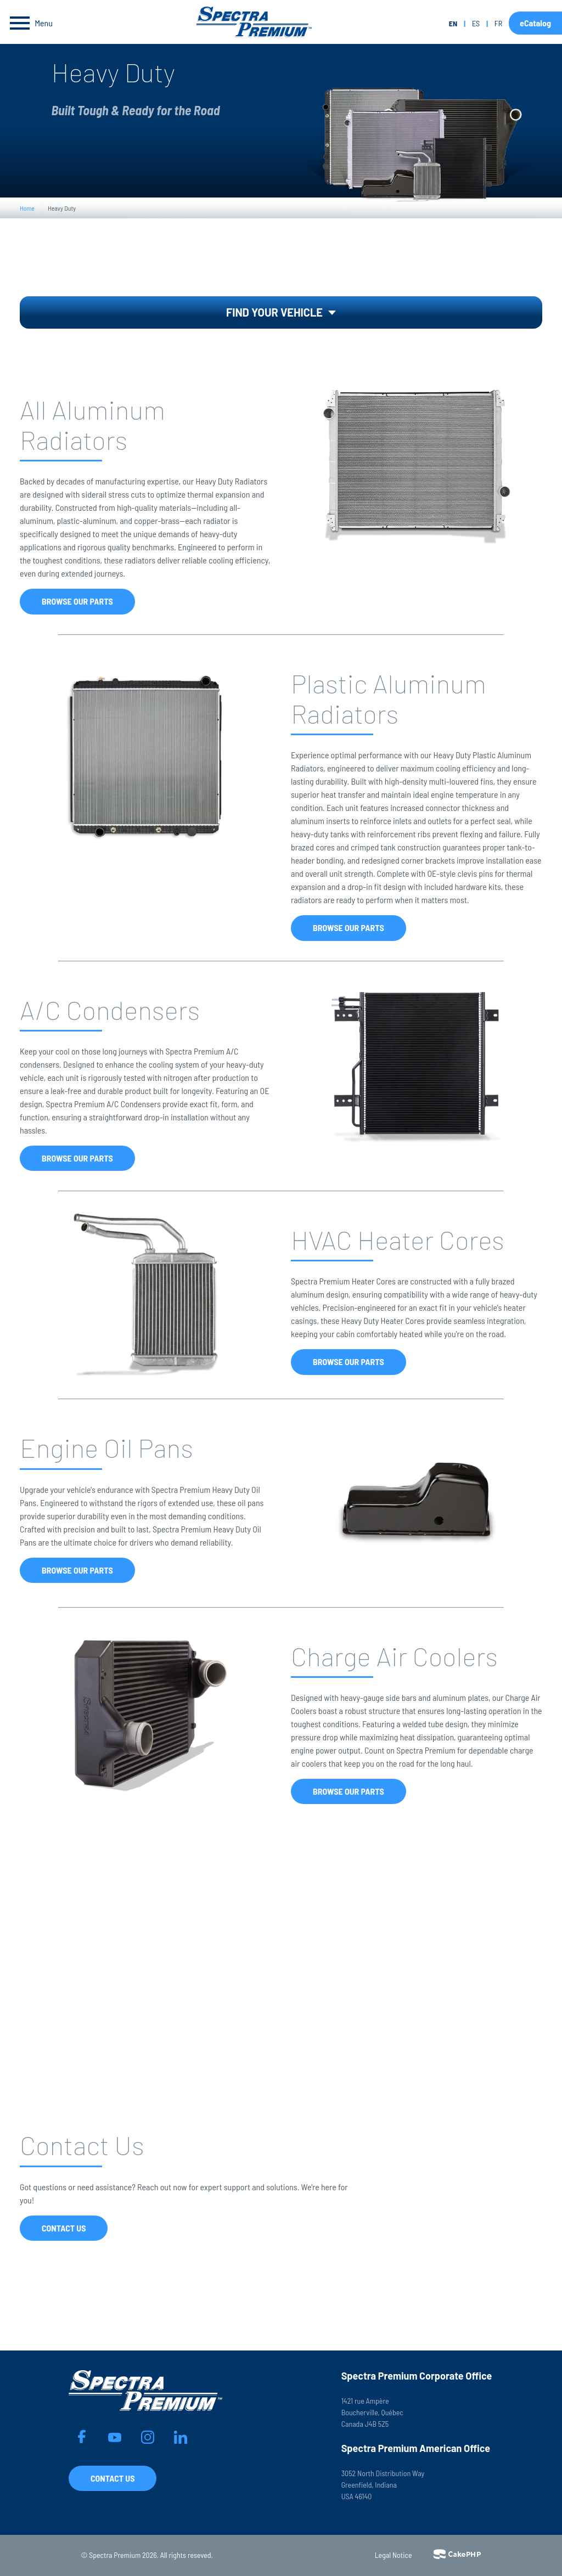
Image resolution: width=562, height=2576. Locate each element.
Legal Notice (393, 2555)
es (476, 23)
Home (27, 208)
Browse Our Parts (77, 601)
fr (498, 23)
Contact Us (64, 2228)
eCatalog (535, 23)
